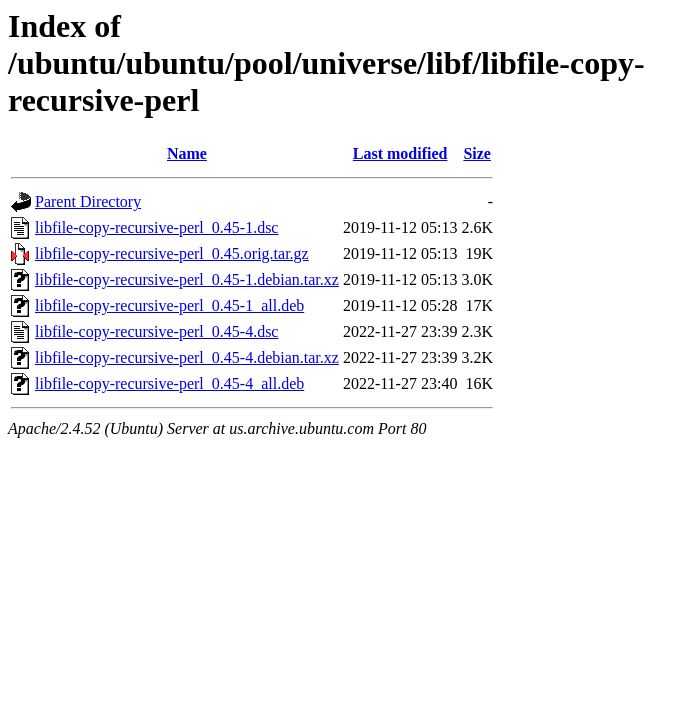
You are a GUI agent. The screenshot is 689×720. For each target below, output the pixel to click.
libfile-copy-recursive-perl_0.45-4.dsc (156, 331)
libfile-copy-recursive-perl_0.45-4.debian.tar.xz (187, 357)
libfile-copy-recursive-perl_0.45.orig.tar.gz (172, 253)
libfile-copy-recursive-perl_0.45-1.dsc (156, 227)
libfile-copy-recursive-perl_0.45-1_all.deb (169, 305)
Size (477, 153)
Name (187, 153)
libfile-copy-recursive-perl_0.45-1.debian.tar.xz (187, 279)
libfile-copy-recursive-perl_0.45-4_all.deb (169, 383)
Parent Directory (88, 201)
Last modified (400, 153)
